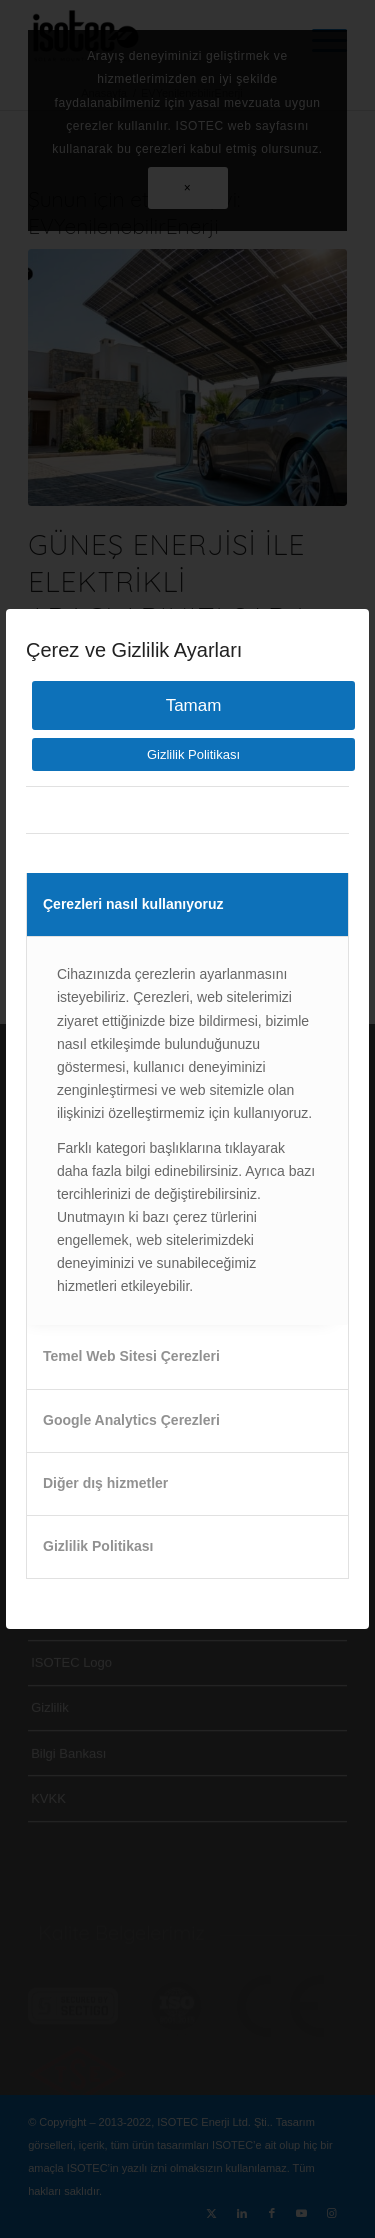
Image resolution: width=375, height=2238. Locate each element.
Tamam (194, 705)
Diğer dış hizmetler (105, 1483)
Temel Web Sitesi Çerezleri (131, 1356)
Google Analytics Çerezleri (131, 1420)
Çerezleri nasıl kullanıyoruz (133, 904)
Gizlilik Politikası (193, 754)
